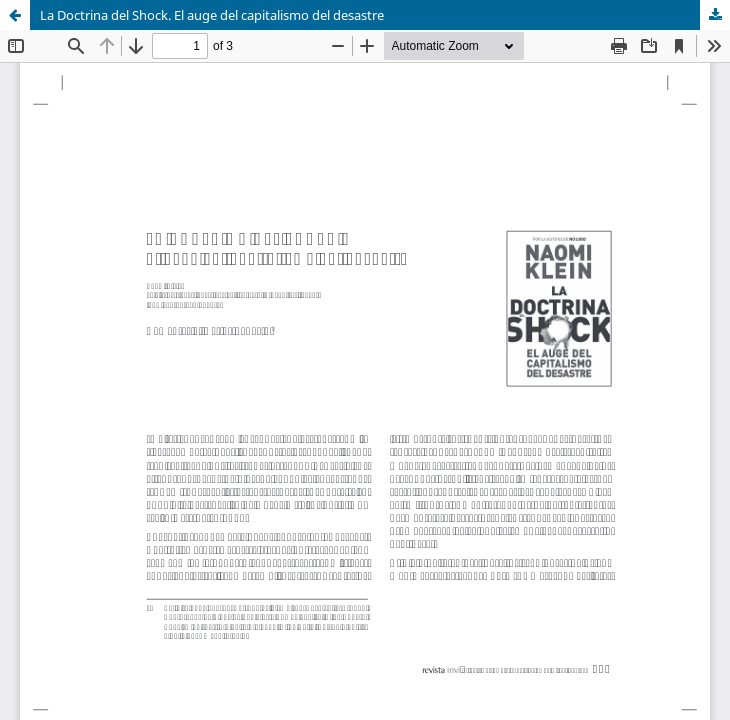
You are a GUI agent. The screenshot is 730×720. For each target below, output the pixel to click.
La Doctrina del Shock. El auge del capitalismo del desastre (212, 15)
